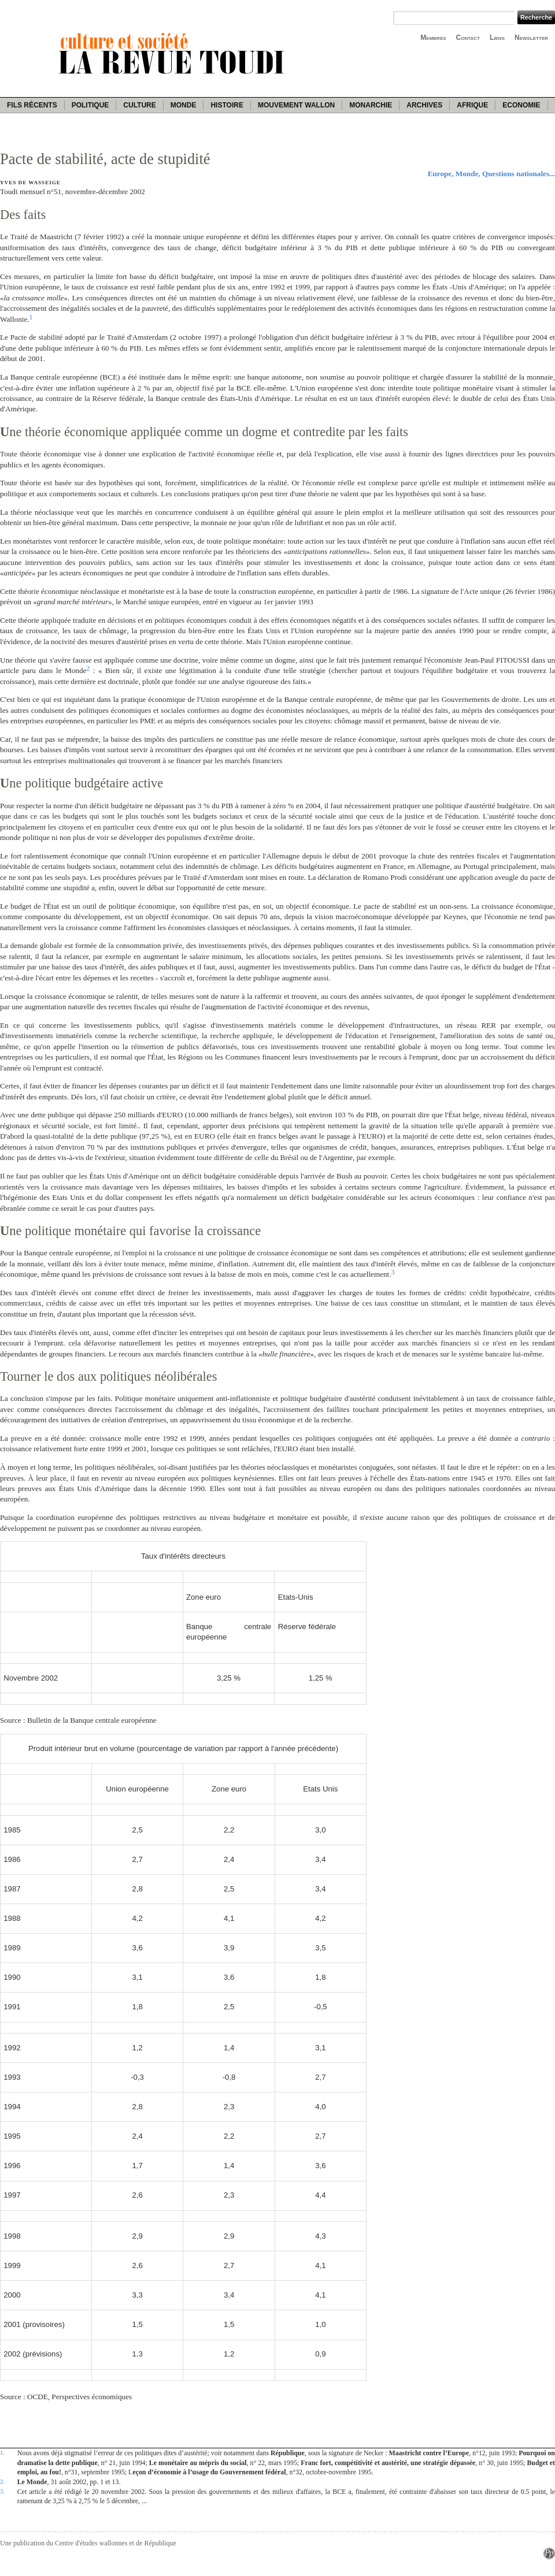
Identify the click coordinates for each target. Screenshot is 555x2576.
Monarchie (370, 105)
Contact (468, 38)
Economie (521, 105)
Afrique (472, 105)
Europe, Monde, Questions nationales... (491, 173)
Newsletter (531, 38)
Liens (497, 38)
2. (2, 2481)
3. (2, 2491)
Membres (433, 38)
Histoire (226, 105)
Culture (139, 105)
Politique (90, 105)
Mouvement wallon (296, 105)
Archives (424, 105)
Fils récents (32, 105)
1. (2, 2452)
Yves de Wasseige (30, 182)
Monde (184, 105)
